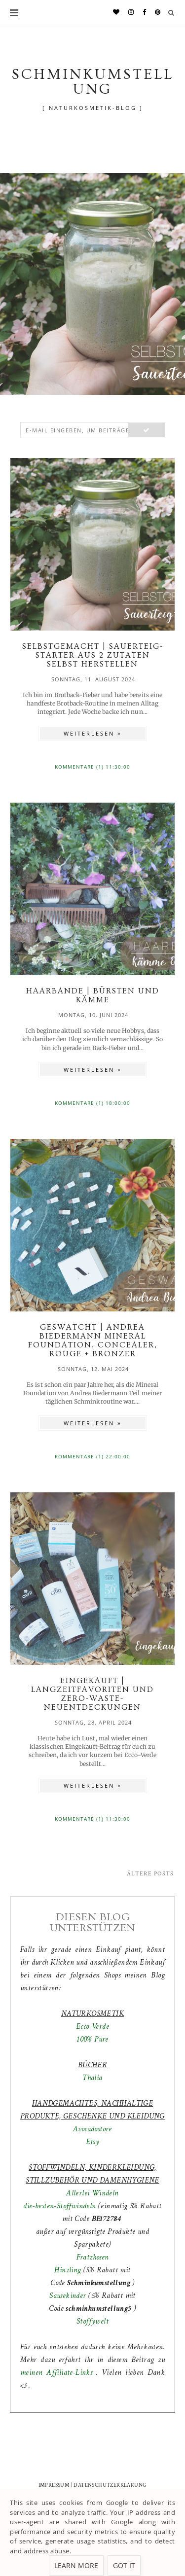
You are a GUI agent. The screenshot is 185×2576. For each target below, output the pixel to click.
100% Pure (92, 2039)
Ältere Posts (150, 1873)
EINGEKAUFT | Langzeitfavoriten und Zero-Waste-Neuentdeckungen (92, 1694)
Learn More (76, 2565)
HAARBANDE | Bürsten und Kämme (92, 995)
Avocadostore (92, 2129)
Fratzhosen (92, 2257)
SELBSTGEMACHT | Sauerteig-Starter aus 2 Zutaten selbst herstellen (92, 655)
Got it (124, 2565)
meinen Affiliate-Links (58, 2372)
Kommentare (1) (80, 766)
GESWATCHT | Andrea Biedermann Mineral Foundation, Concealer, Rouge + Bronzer (92, 1340)
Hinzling (67, 2270)
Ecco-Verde (92, 2026)
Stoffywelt (92, 2321)
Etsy (93, 2142)
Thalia (92, 2078)
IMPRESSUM (54, 2485)
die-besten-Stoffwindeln (59, 2206)
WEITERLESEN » (92, 733)
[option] (92, 284)
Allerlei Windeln (92, 2193)
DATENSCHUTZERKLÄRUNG (110, 2485)
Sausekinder (67, 2296)
